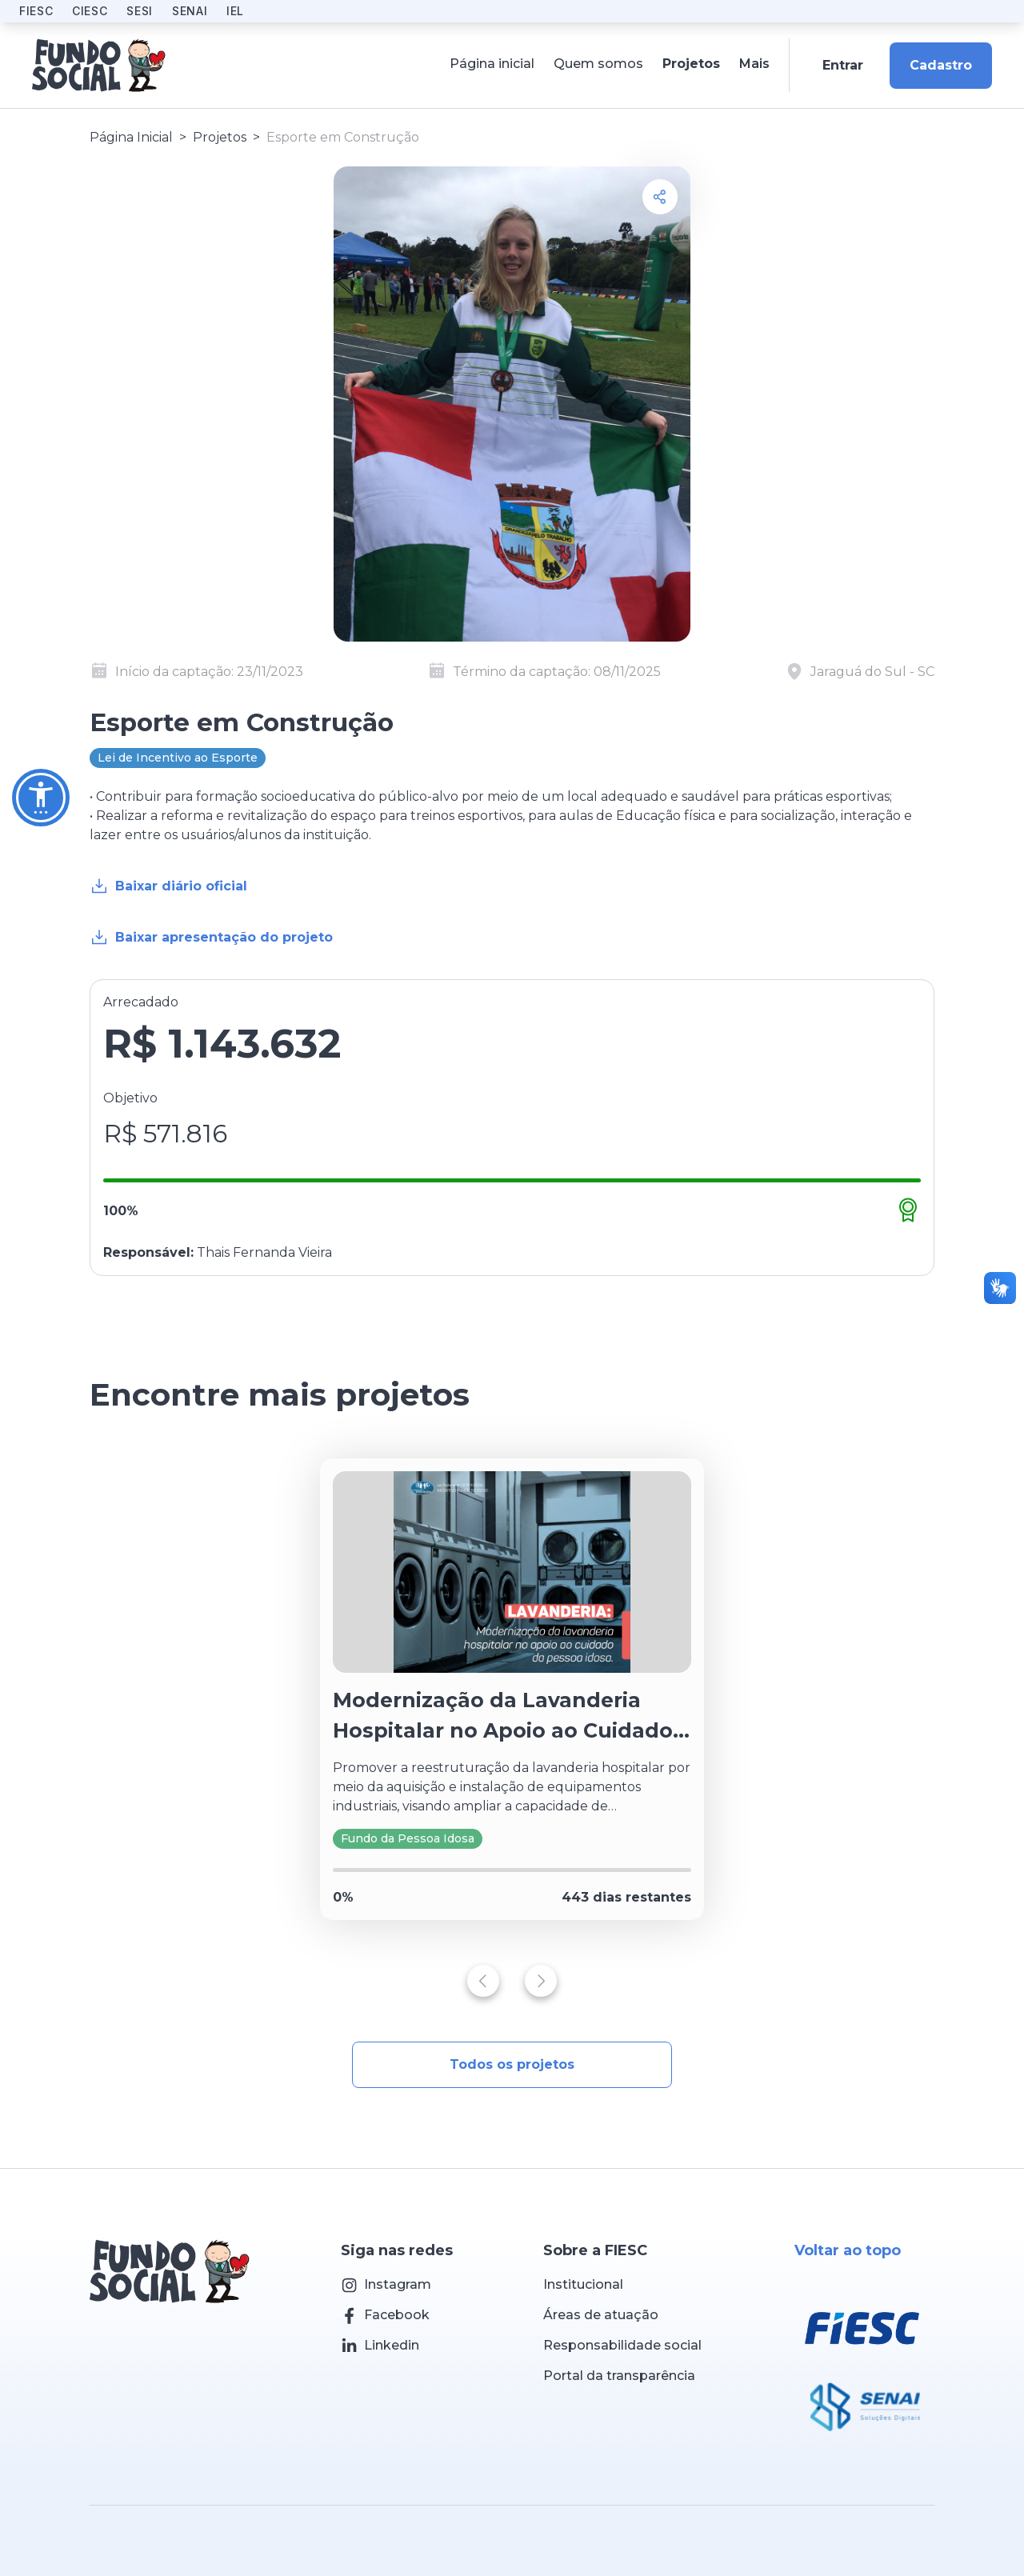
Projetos (219, 137)
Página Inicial (131, 137)
